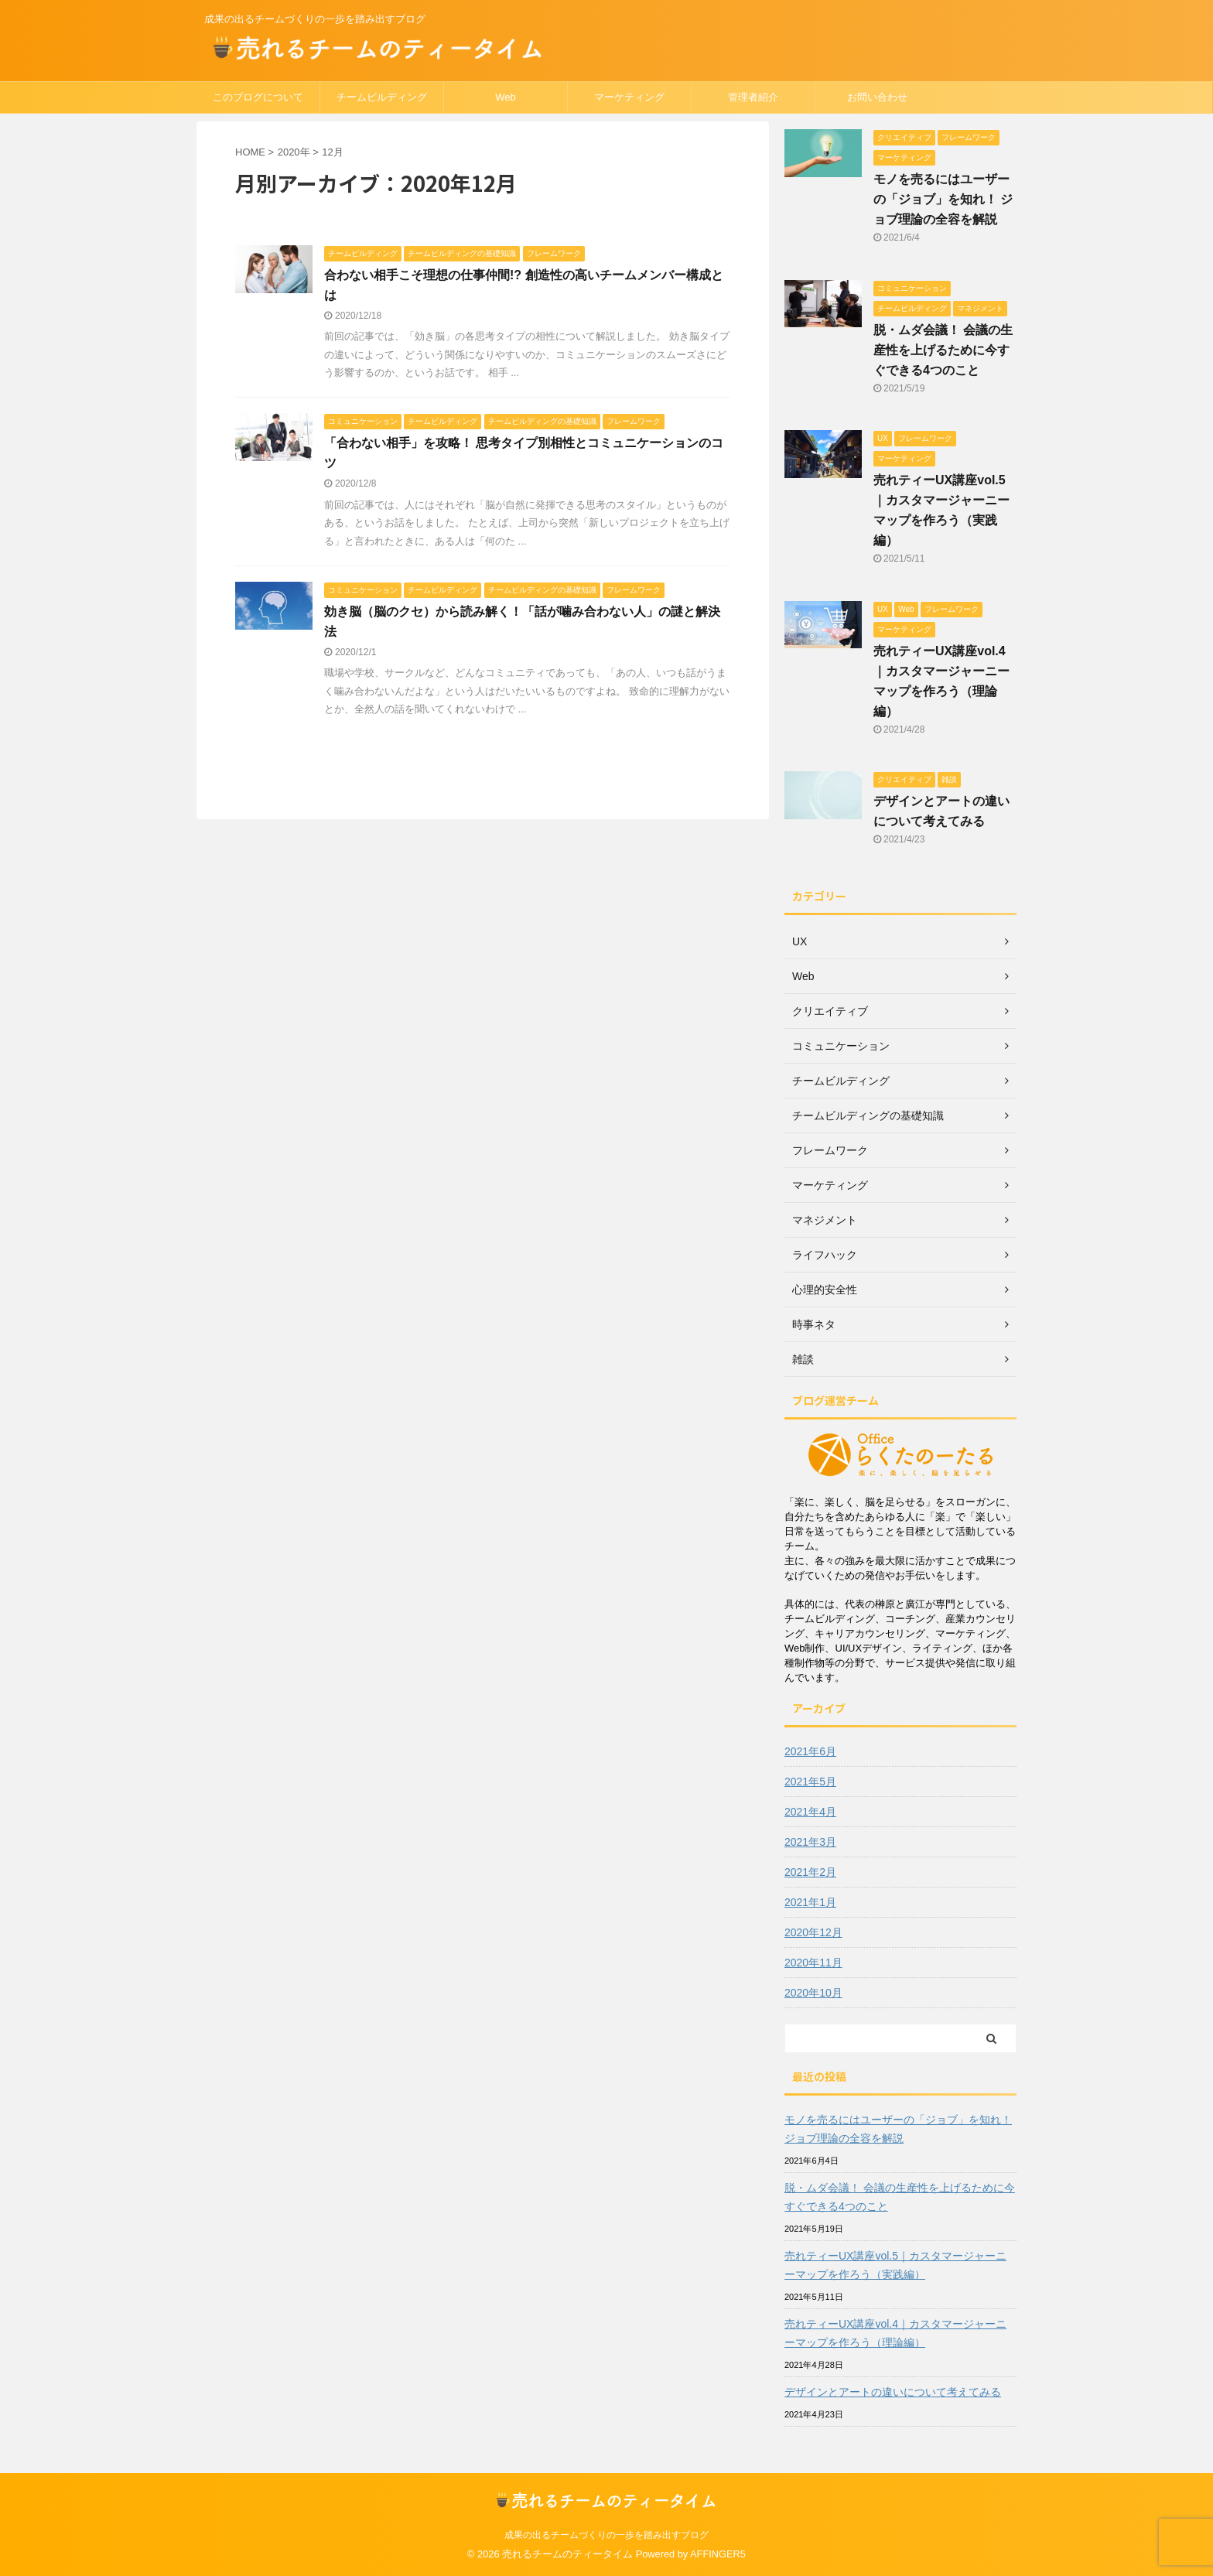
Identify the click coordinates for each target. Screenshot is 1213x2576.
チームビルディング (382, 97)
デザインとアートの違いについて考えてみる (892, 2392)
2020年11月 (813, 1962)
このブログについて (258, 97)
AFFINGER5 (718, 2554)
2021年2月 (810, 1872)
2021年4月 (810, 1812)
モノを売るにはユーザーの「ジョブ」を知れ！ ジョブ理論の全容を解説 (943, 199)
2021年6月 (810, 1751)
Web (505, 97)
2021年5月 (810, 1781)
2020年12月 (813, 1932)
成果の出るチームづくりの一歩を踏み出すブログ (606, 2535)
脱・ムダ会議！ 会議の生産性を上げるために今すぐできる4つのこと (943, 350)
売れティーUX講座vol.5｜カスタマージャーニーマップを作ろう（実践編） (895, 2265)
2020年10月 (813, 1993)
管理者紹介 (753, 97)
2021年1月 (810, 1902)
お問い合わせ (877, 97)
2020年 (294, 152)
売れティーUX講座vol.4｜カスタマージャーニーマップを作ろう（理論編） (895, 2333)
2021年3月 (810, 1842)
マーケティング (629, 97)
